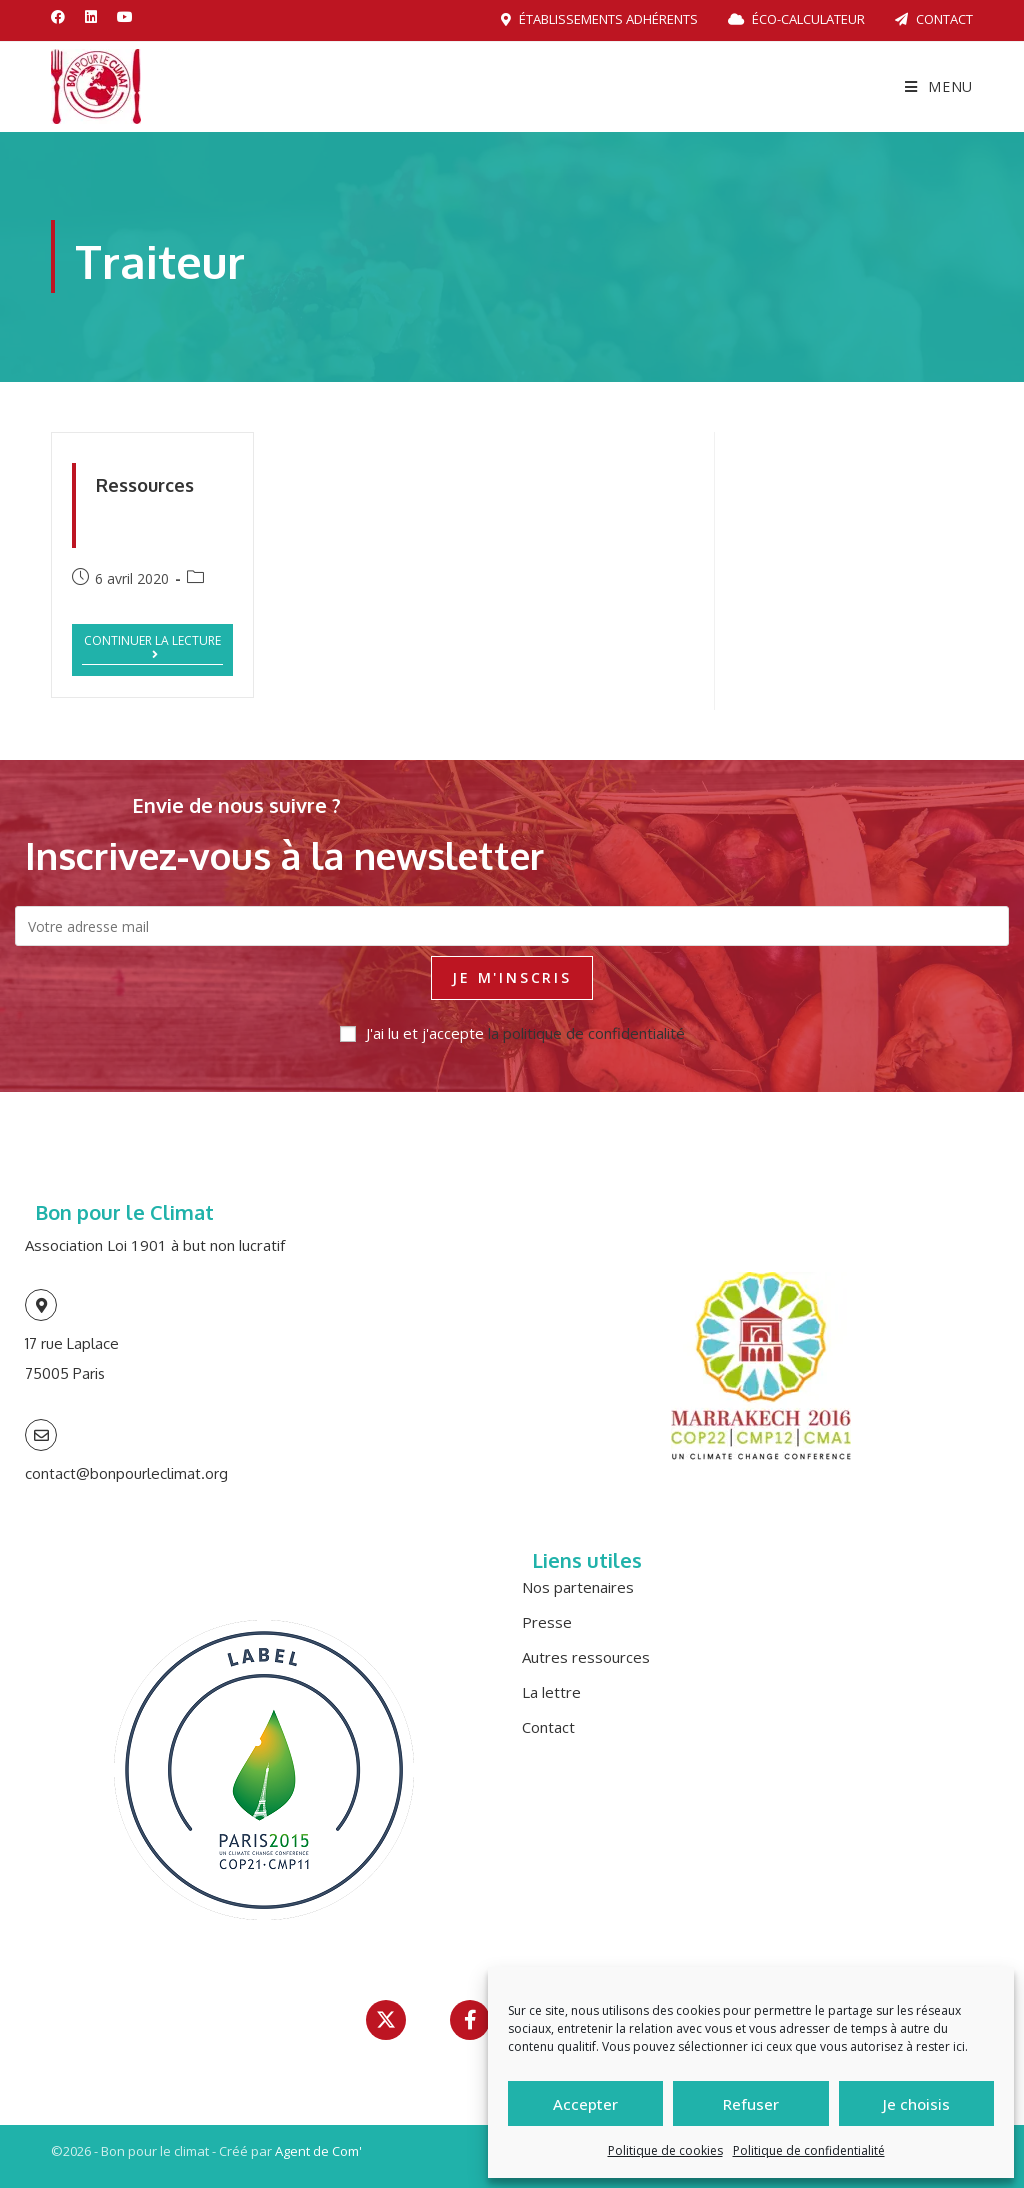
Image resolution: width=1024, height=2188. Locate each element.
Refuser (751, 2104)
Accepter (585, 2104)
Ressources (145, 485)
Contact (934, 19)
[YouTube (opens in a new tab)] (125, 17)
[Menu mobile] (939, 86)
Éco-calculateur (796, 19)
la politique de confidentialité (586, 1033)
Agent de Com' (318, 2151)
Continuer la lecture (153, 647)
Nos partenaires (578, 1587)
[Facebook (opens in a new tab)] (63, 17)
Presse (547, 1622)
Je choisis (916, 2104)
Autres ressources (586, 1657)
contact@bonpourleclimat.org (126, 1473)
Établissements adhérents (599, 19)
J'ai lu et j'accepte (512, 1033)
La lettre (551, 1692)
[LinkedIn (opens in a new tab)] (91, 17)
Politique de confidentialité (809, 2150)
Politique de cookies (665, 2150)
